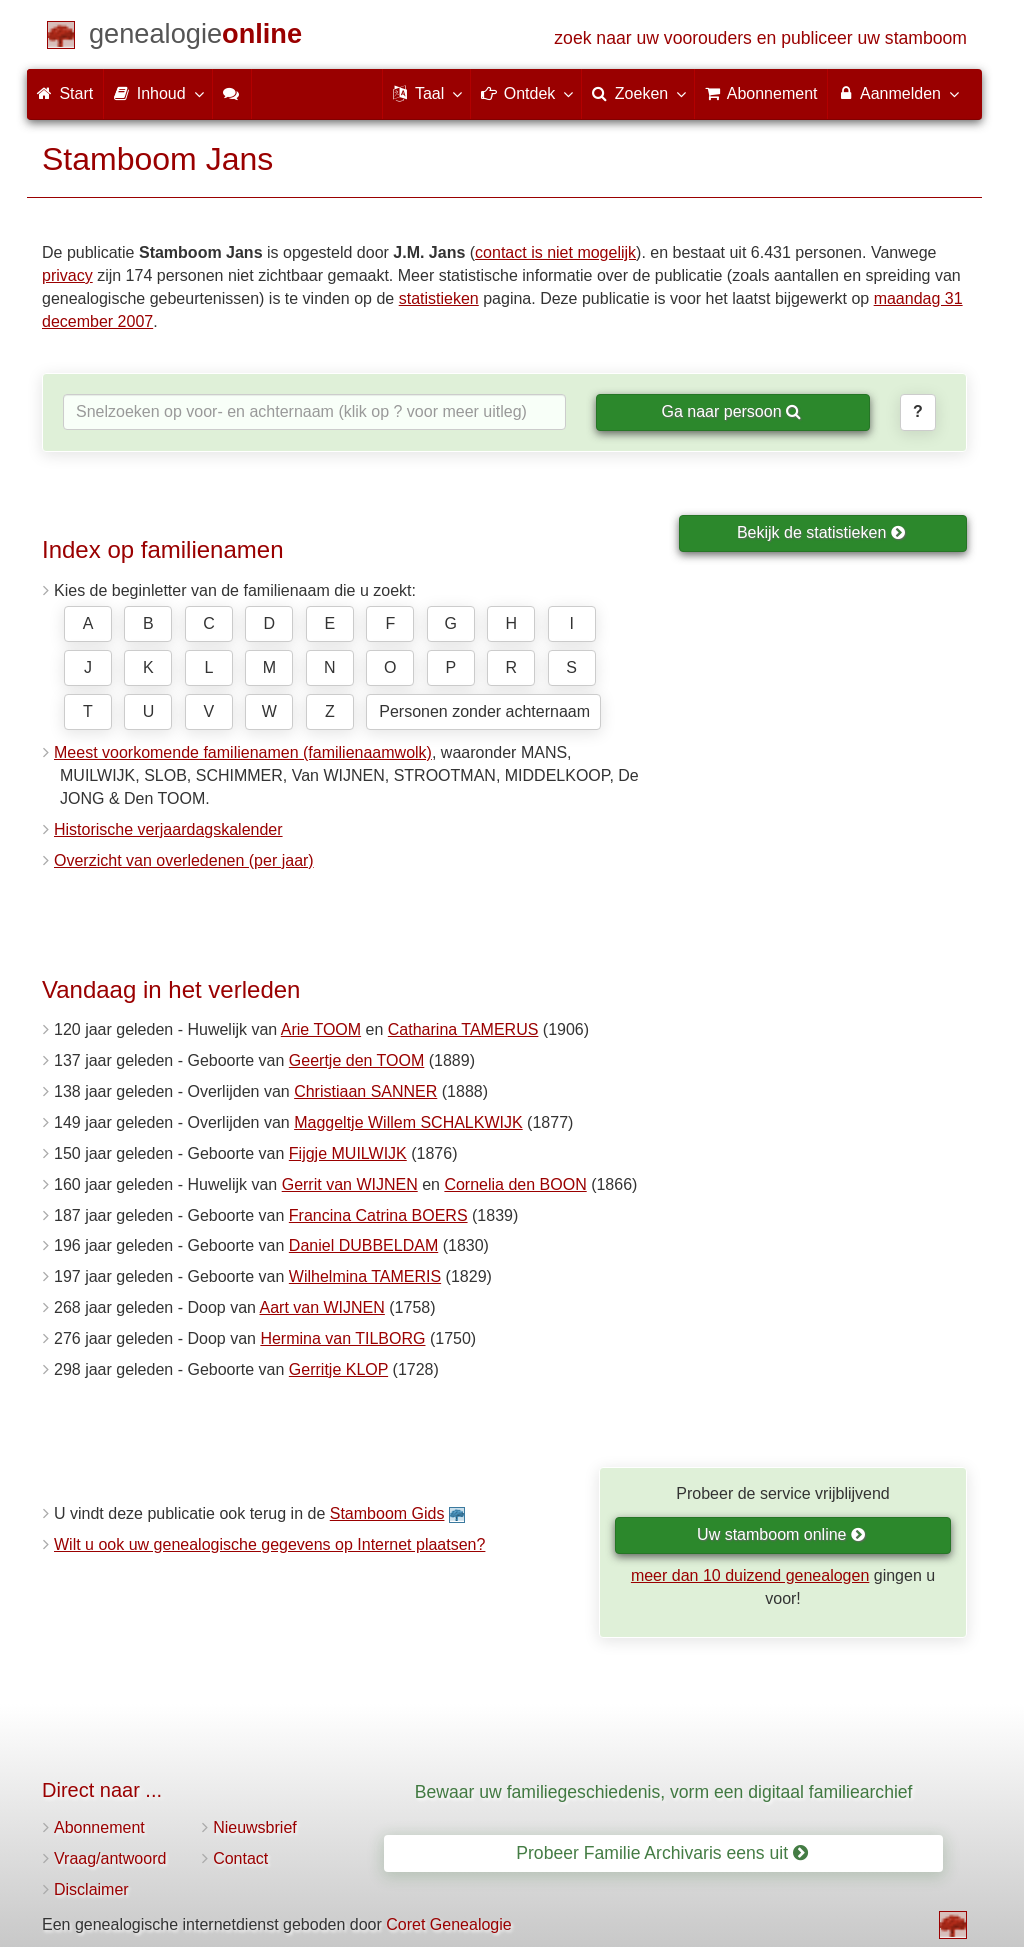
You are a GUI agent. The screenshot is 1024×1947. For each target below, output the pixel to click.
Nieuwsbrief (255, 1827)
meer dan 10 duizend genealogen (750, 1575)
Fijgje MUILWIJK (348, 1153)
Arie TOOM (321, 1029)
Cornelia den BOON (515, 1184)
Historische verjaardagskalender (168, 829)
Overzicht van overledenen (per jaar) (184, 860)
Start (65, 93)
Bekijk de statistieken (821, 532)
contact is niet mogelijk (555, 252)
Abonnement (99, 1827)
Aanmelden (897, 93)
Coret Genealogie (448, 1924)
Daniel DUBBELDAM (363, 1245)
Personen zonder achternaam (484, 711)
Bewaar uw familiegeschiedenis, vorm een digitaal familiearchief (664, 1792)
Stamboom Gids (387, 1513)
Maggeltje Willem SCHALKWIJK (408, 1122)
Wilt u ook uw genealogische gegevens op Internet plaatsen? (269, 1544)
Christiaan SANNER (365, 1091)
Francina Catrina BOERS (378, 1215)
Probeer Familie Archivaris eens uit (662, 1853)
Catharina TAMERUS (463, 1029)
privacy (67, 275)
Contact (240, 1858)
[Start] (195, 37)
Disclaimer (91, 1889)
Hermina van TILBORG (342, 1338)
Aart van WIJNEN (321, 1307)
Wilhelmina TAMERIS (365, 1276)
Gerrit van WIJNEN (350, 1184)
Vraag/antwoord (110, 1858)
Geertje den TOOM (356, 1060)
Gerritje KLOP (338, 1369)
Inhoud (157, 93)
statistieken (439, 298)
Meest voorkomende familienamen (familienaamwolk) (243, 752)
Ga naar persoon (731, 411)
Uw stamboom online (781, 1534)
